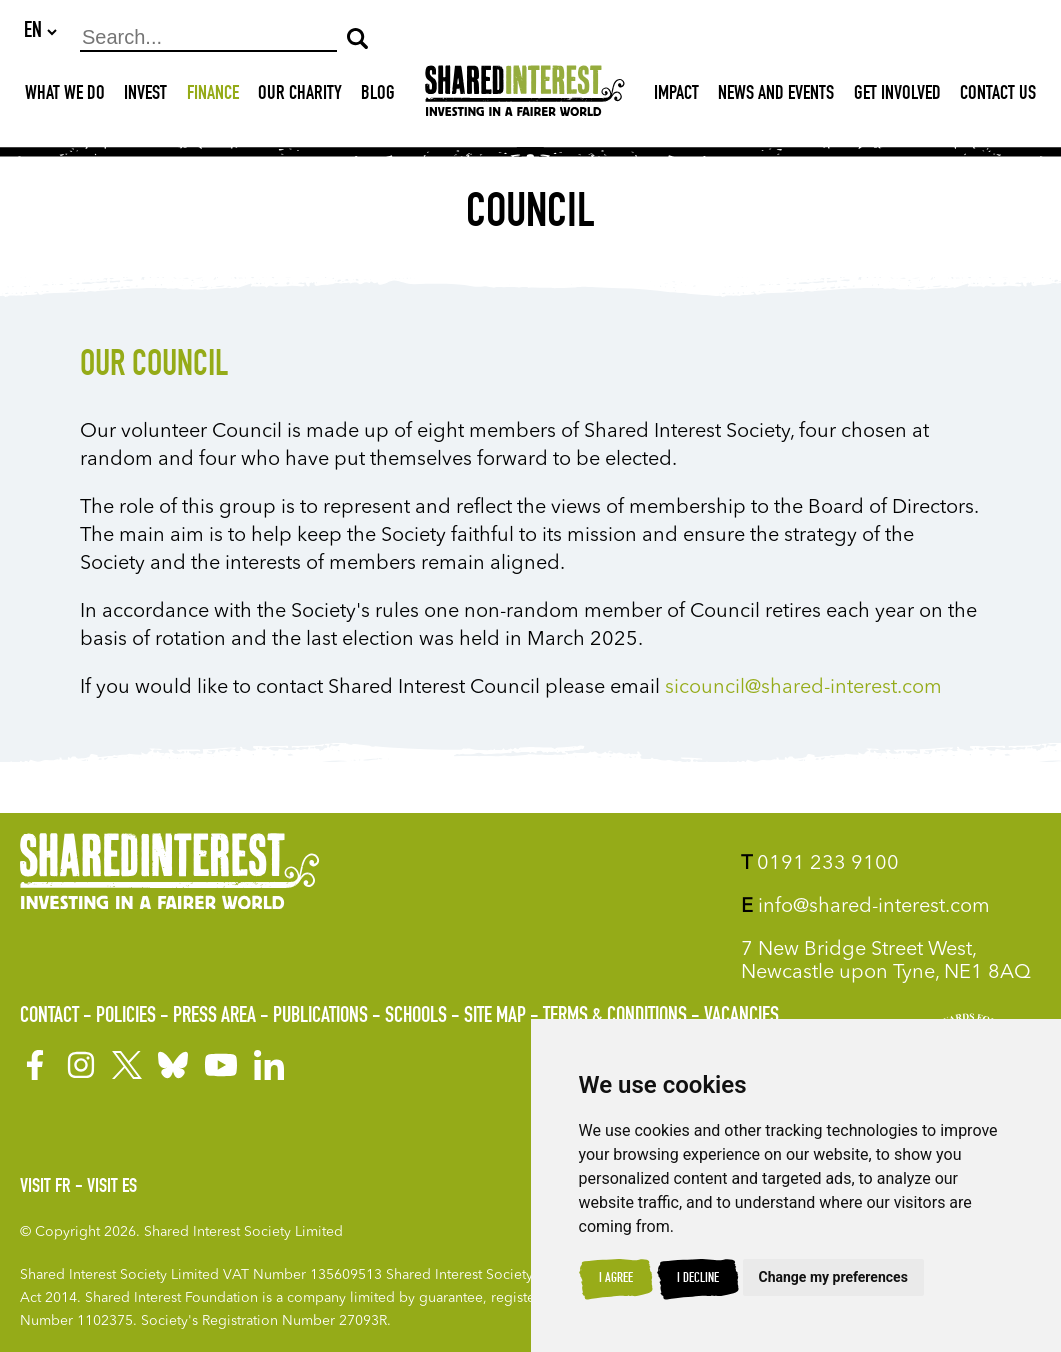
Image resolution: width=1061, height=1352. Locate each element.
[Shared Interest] (525, 96)
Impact (676, 96)
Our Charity (300, 96)
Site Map (495, 1017)
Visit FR (45, 1188)
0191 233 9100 (820, 864)
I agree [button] (616, 1279)
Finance (213, 96)
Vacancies (741, 1017)
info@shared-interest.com (865, 907)
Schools (416, 1017)
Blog (378, 96)
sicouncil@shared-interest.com (803, 689)
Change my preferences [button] (833, 1277)
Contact (49, 1017)
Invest (145, 96)
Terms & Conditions (615, 1017)
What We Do (65, 96)
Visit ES (112, 1188)
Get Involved (897, 96)
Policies (126, 1017)
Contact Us (998, 96)
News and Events (776, 96)
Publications (320, 1017)
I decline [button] (698, 1279)
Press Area (214, 1017)
